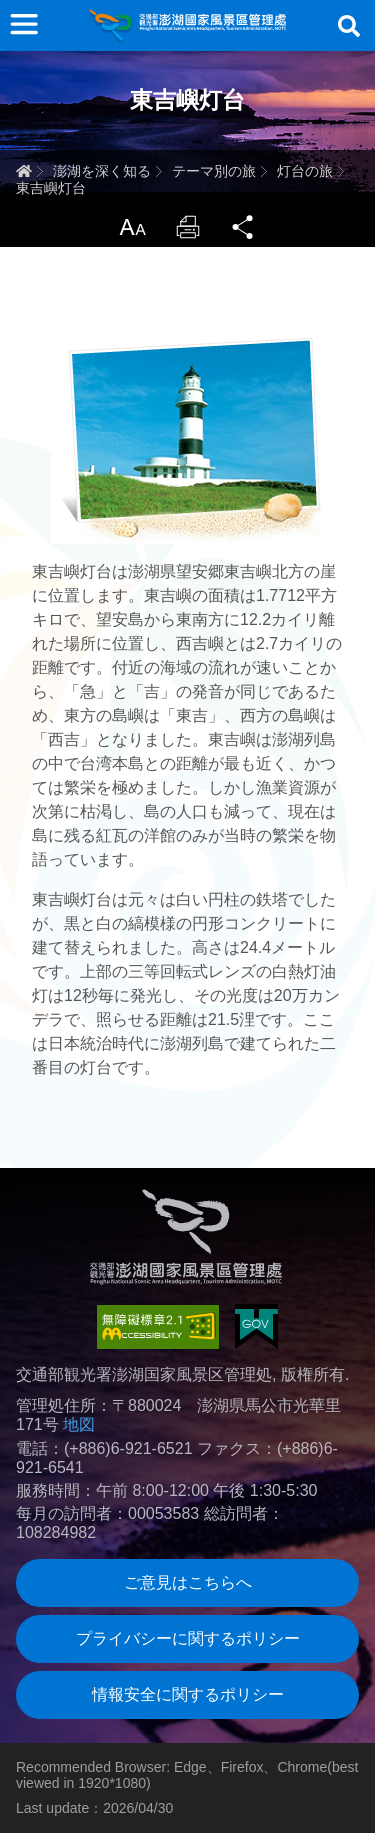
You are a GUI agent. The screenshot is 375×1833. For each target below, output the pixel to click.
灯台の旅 (305, 171)
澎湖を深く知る (102, 171)
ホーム (24, 171)
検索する (349, 26)
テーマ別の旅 (214, 171)
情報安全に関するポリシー (188, 1694)
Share (244, 227)
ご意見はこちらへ (188, 1582)
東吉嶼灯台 (51, 188)
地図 (79, 1424)
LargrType (132, 227)
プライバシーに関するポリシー (188, 1638)
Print (188, 227)
